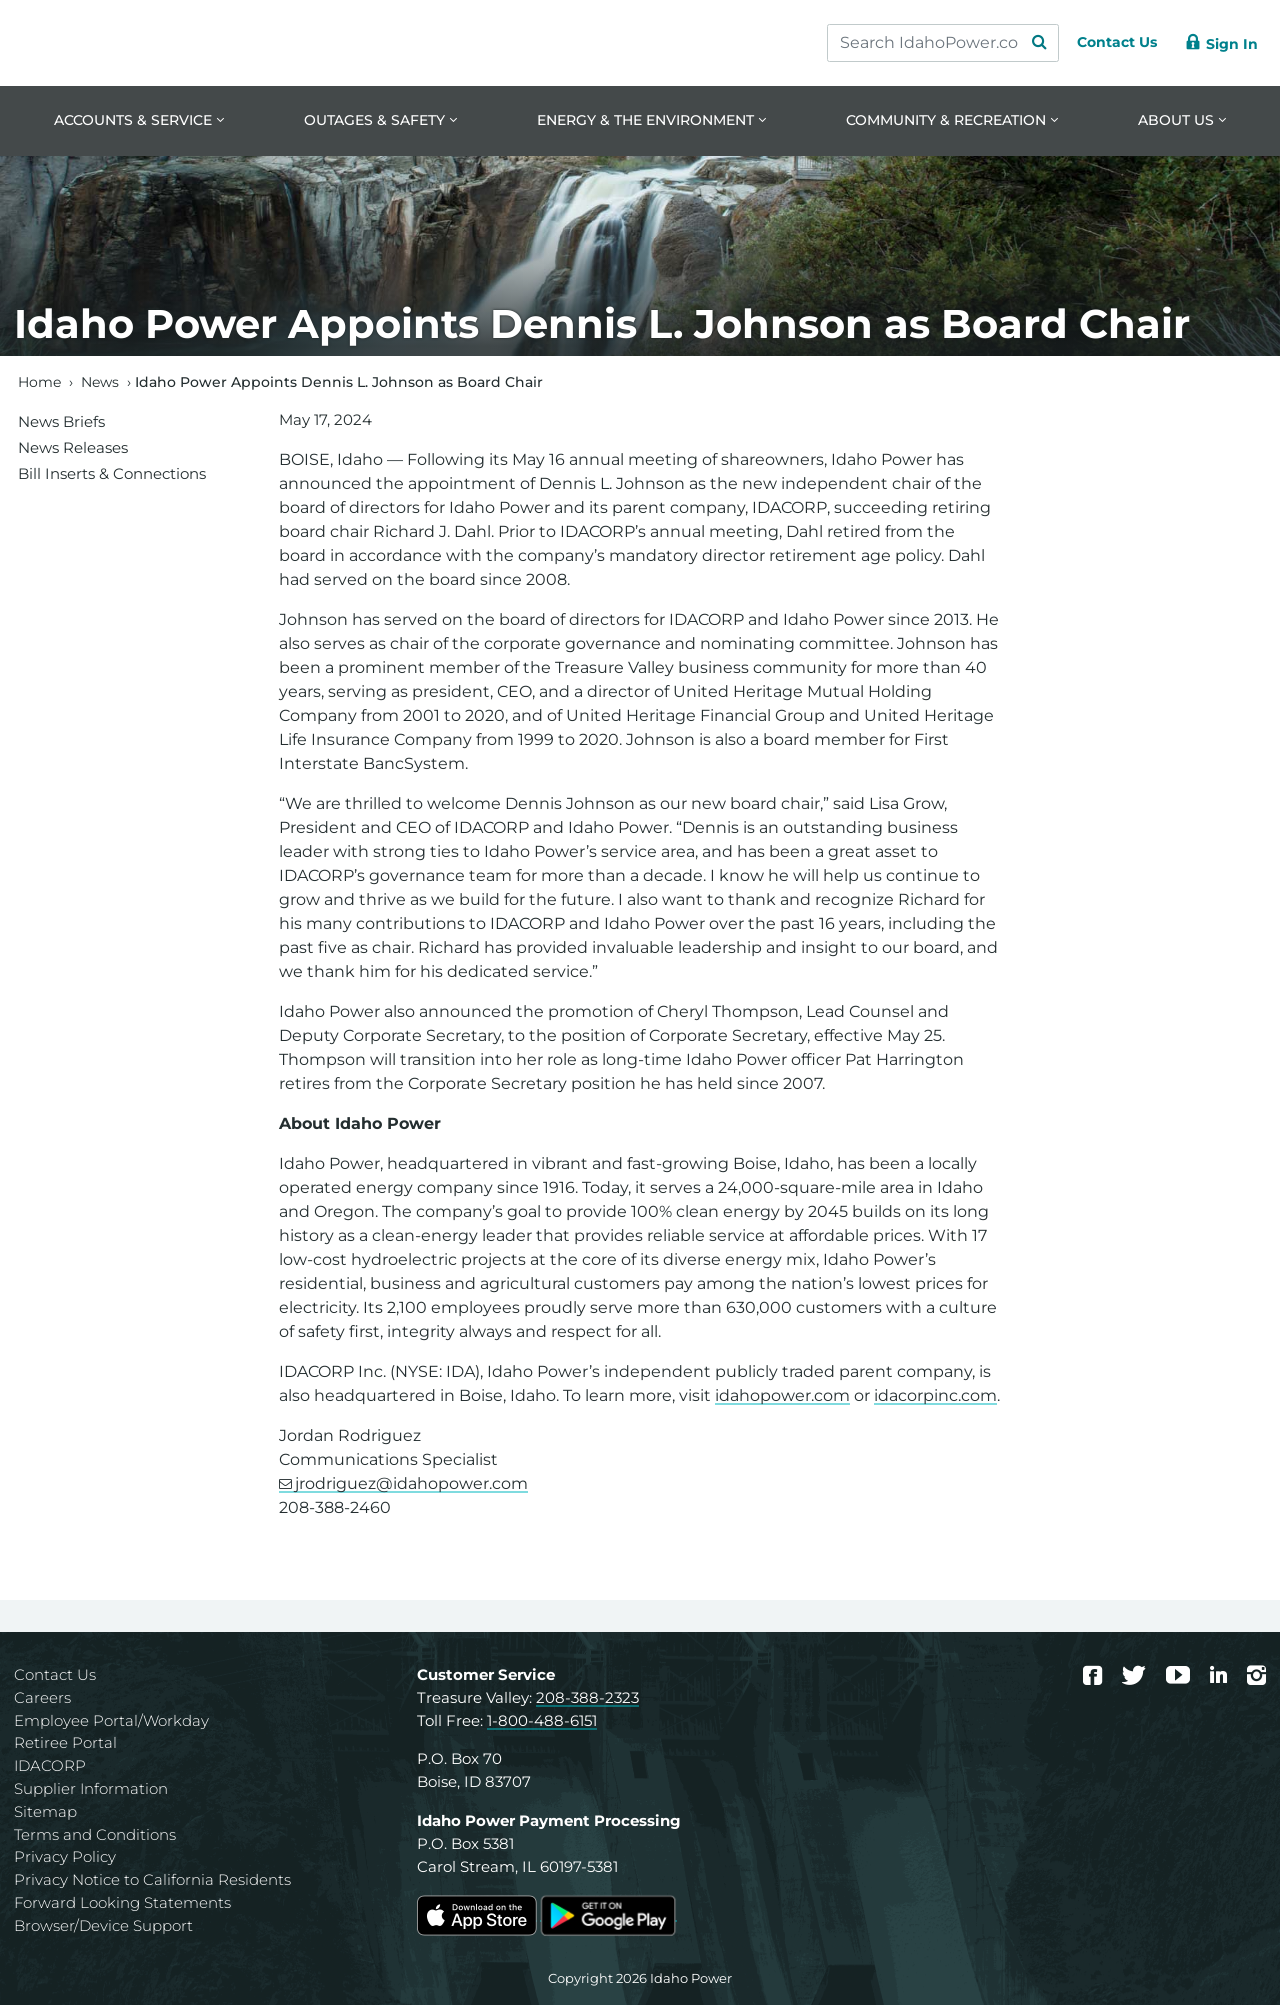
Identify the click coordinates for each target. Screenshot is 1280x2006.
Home (39, 383)
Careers (42, 1698)
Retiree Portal (65, 1744)
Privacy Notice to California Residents (152, 1881)
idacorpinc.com (935, 1397)
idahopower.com (782, 1397)
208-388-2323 (587, 1698)
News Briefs (61, 422)
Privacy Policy (65, 1858)
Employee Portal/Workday (111, 1721)
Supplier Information (91, 1790)
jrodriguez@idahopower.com (411, 1485)
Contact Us (55, 1676)
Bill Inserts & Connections (112, 474)
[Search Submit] (1020, 43)
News (100, 383)
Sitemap (45, 1812)
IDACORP (50, 1767)
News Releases (73, 448)
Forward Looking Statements (122, 1904)
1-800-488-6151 (542, 1721)
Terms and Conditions (95, 1835)
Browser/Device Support (103, 1926)
